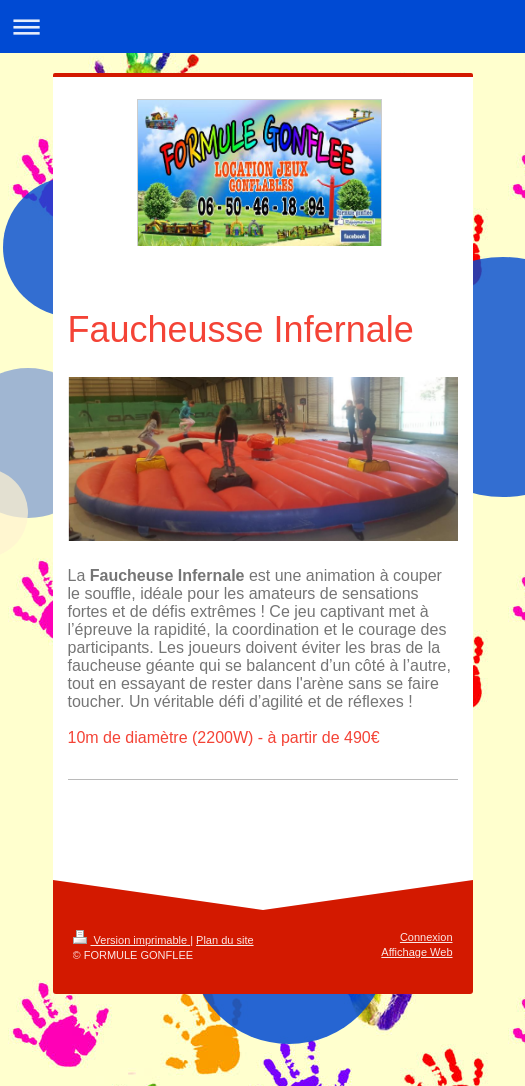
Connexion (426, 937)
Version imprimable (132, 940)
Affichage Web (416, 952)
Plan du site (224, 940)
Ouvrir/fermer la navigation (262, 26)
